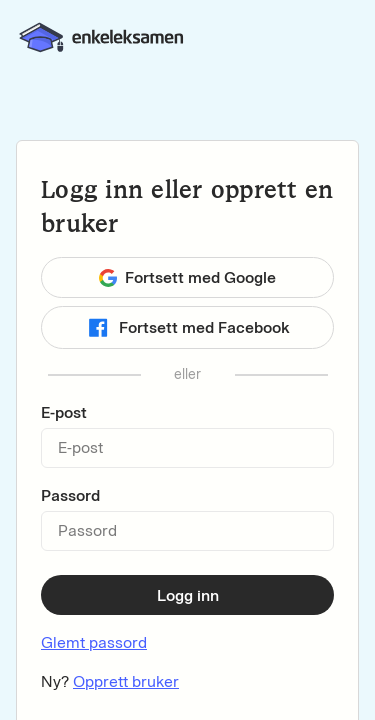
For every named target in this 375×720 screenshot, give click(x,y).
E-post (64, 412)
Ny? (110, 681)
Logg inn (188, 595)
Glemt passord (94, 642)
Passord (70, 495)
